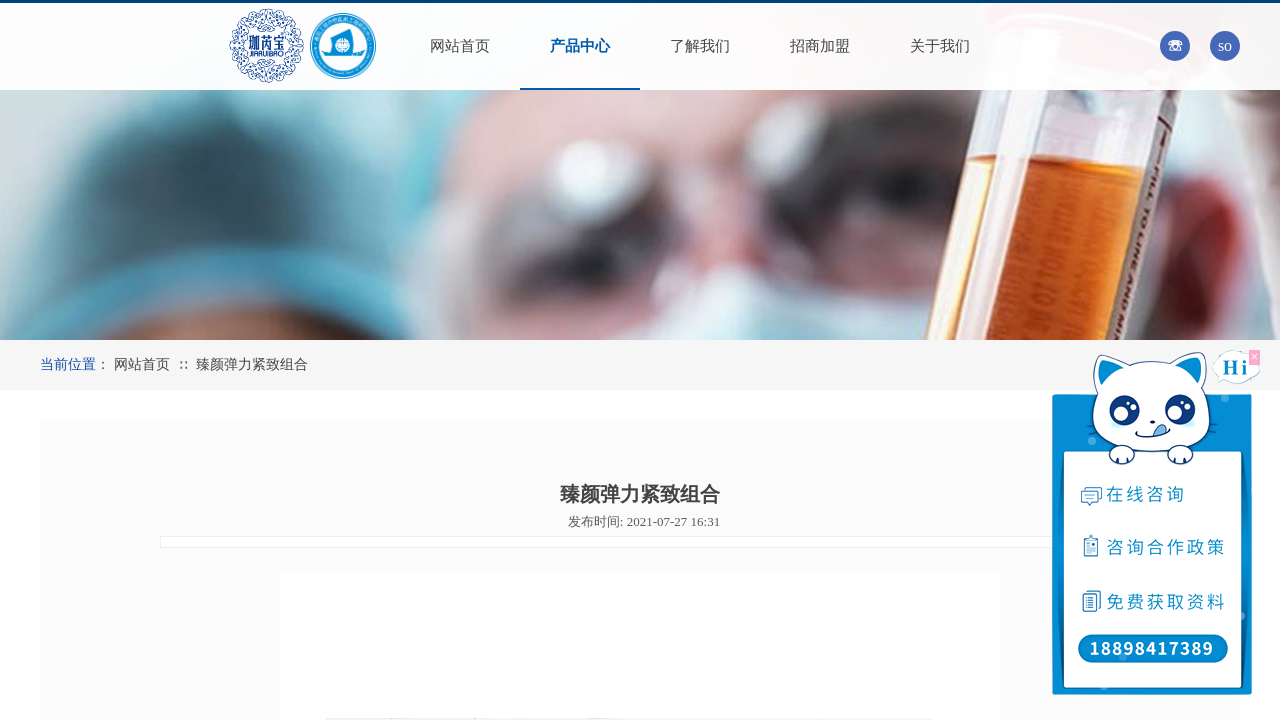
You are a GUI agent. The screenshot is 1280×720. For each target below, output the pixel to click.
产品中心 (580, 46)
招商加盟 (820, 46)
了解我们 (700, 46)
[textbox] (1202, 44)
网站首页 (460, 46)
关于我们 (940, 46)
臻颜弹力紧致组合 (252, 364)
